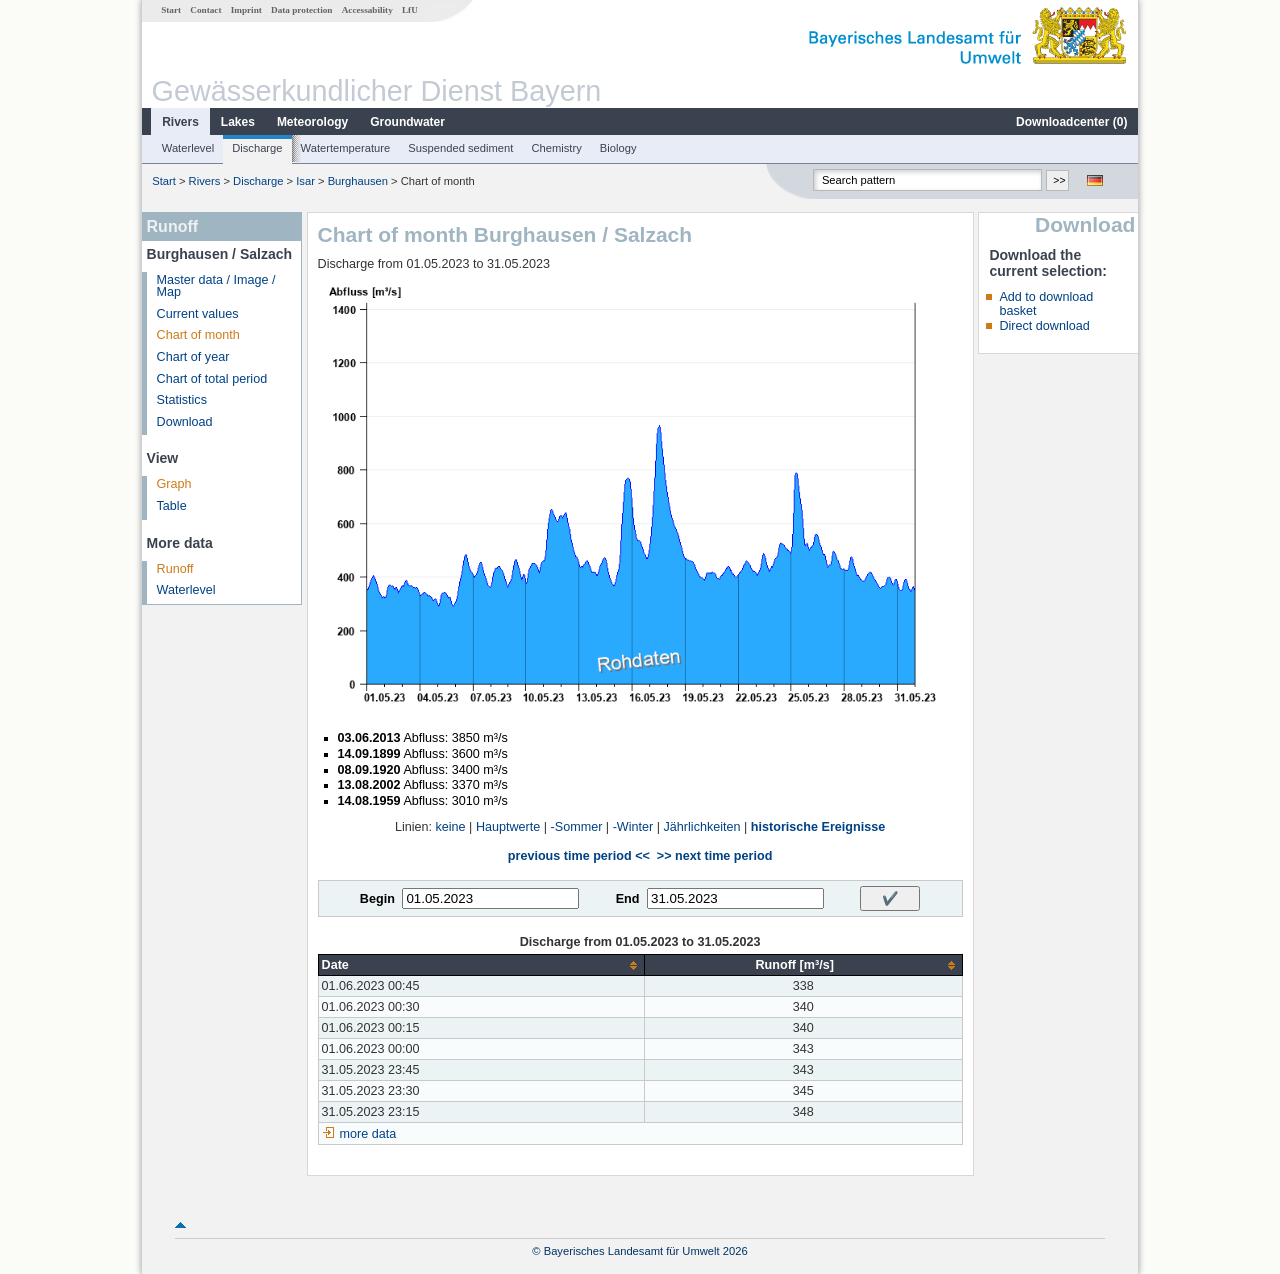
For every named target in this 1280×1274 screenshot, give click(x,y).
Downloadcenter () (1071, 122)
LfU (410, 10)
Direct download (1044, 326)
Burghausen (358, 181)
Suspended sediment (460, 148)
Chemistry (556, 148)
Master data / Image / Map (216, 286)
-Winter (633, 827)
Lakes (238, 122)
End (628, 899)
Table (172, 506)
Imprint (246, 10)
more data (368, 1134)
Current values (198, 314)
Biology (618, 148)
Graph (174, 484)
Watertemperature (346, 148)
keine (451, 827)
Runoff (175, 569)
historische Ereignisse (818, 827)
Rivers (180, 122)
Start (171, 10)
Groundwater (407, 122)
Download (185, 422)
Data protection (301, 10)
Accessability (367, 10)
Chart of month (198, 335)
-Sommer (577, 827)
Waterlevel (188, 148)
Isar (305, 181)
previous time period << (579, 856)
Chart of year (193, 357)
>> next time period (714, 856)
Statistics (182, 400)
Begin (377, 899)
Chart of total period (212, 379)
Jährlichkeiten (702, 827)
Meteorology (312, 122)
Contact (205, 10)
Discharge (257, 148)
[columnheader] (481, 965)
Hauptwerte (508, 827)
